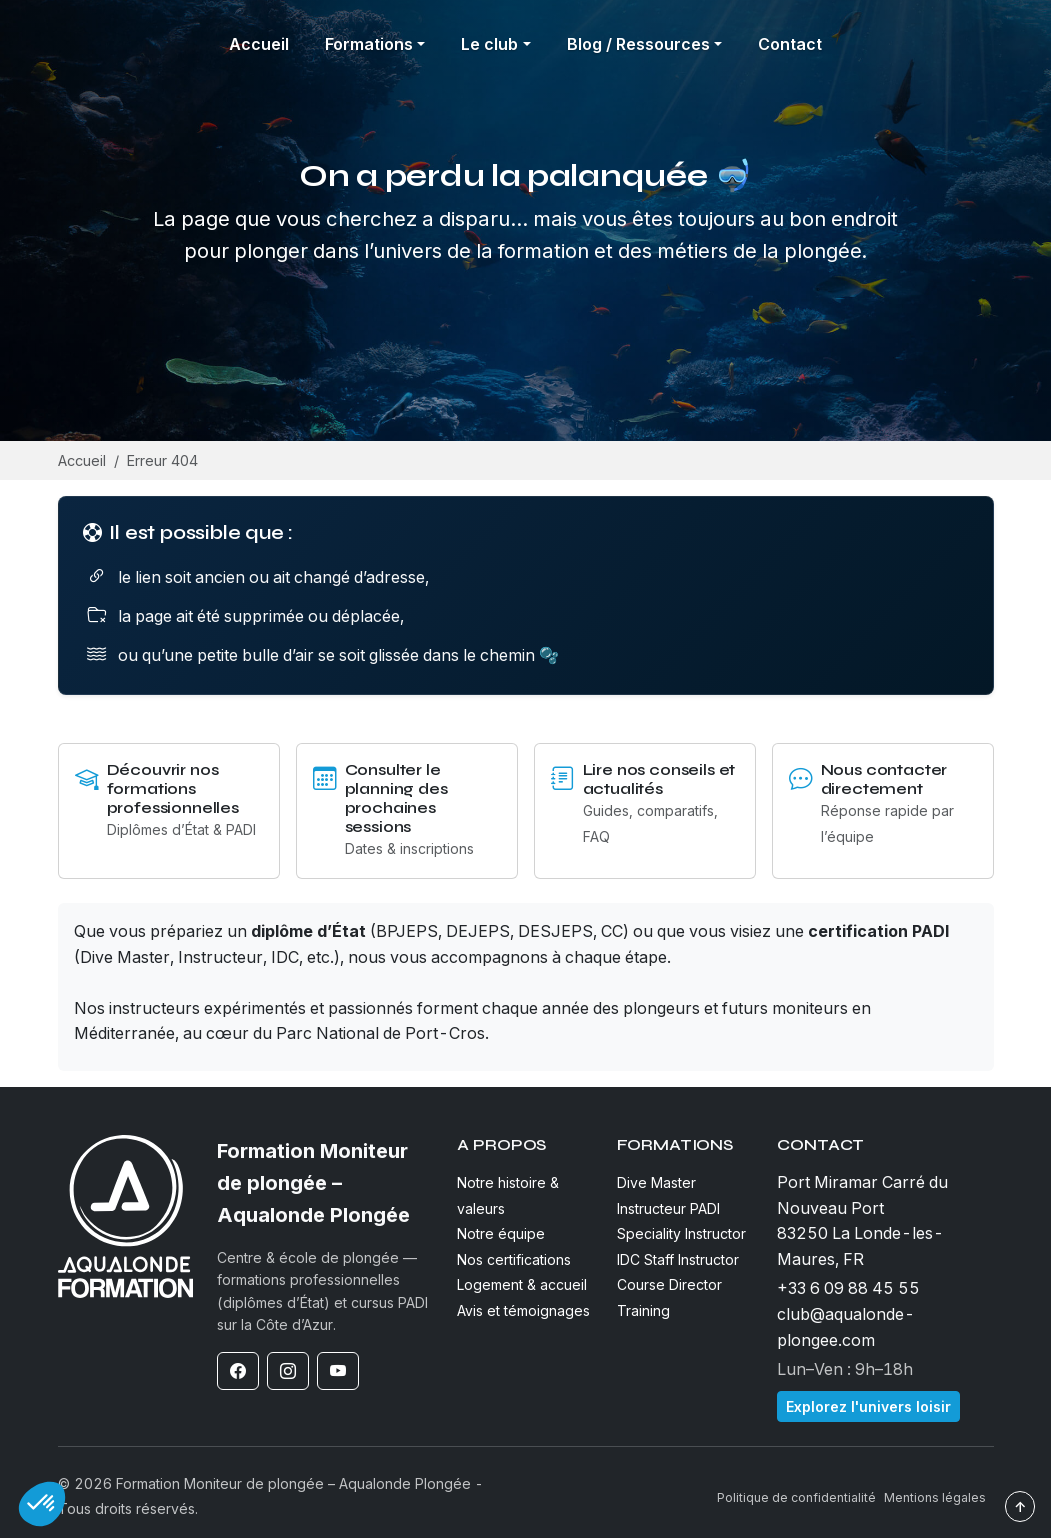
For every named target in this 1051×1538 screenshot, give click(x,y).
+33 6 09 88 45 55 (848, 1288)
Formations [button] (369, 44)
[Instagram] (288, 1371)
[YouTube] (338, 1371)
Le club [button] (489, 44)
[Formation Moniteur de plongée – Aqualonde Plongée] (325, 1183)
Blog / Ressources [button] (638, 44)
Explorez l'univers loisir (868, 1406)
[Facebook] (238, 1371)
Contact (790, 44)
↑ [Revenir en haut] (1020, 1506)
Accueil (259, 44)
